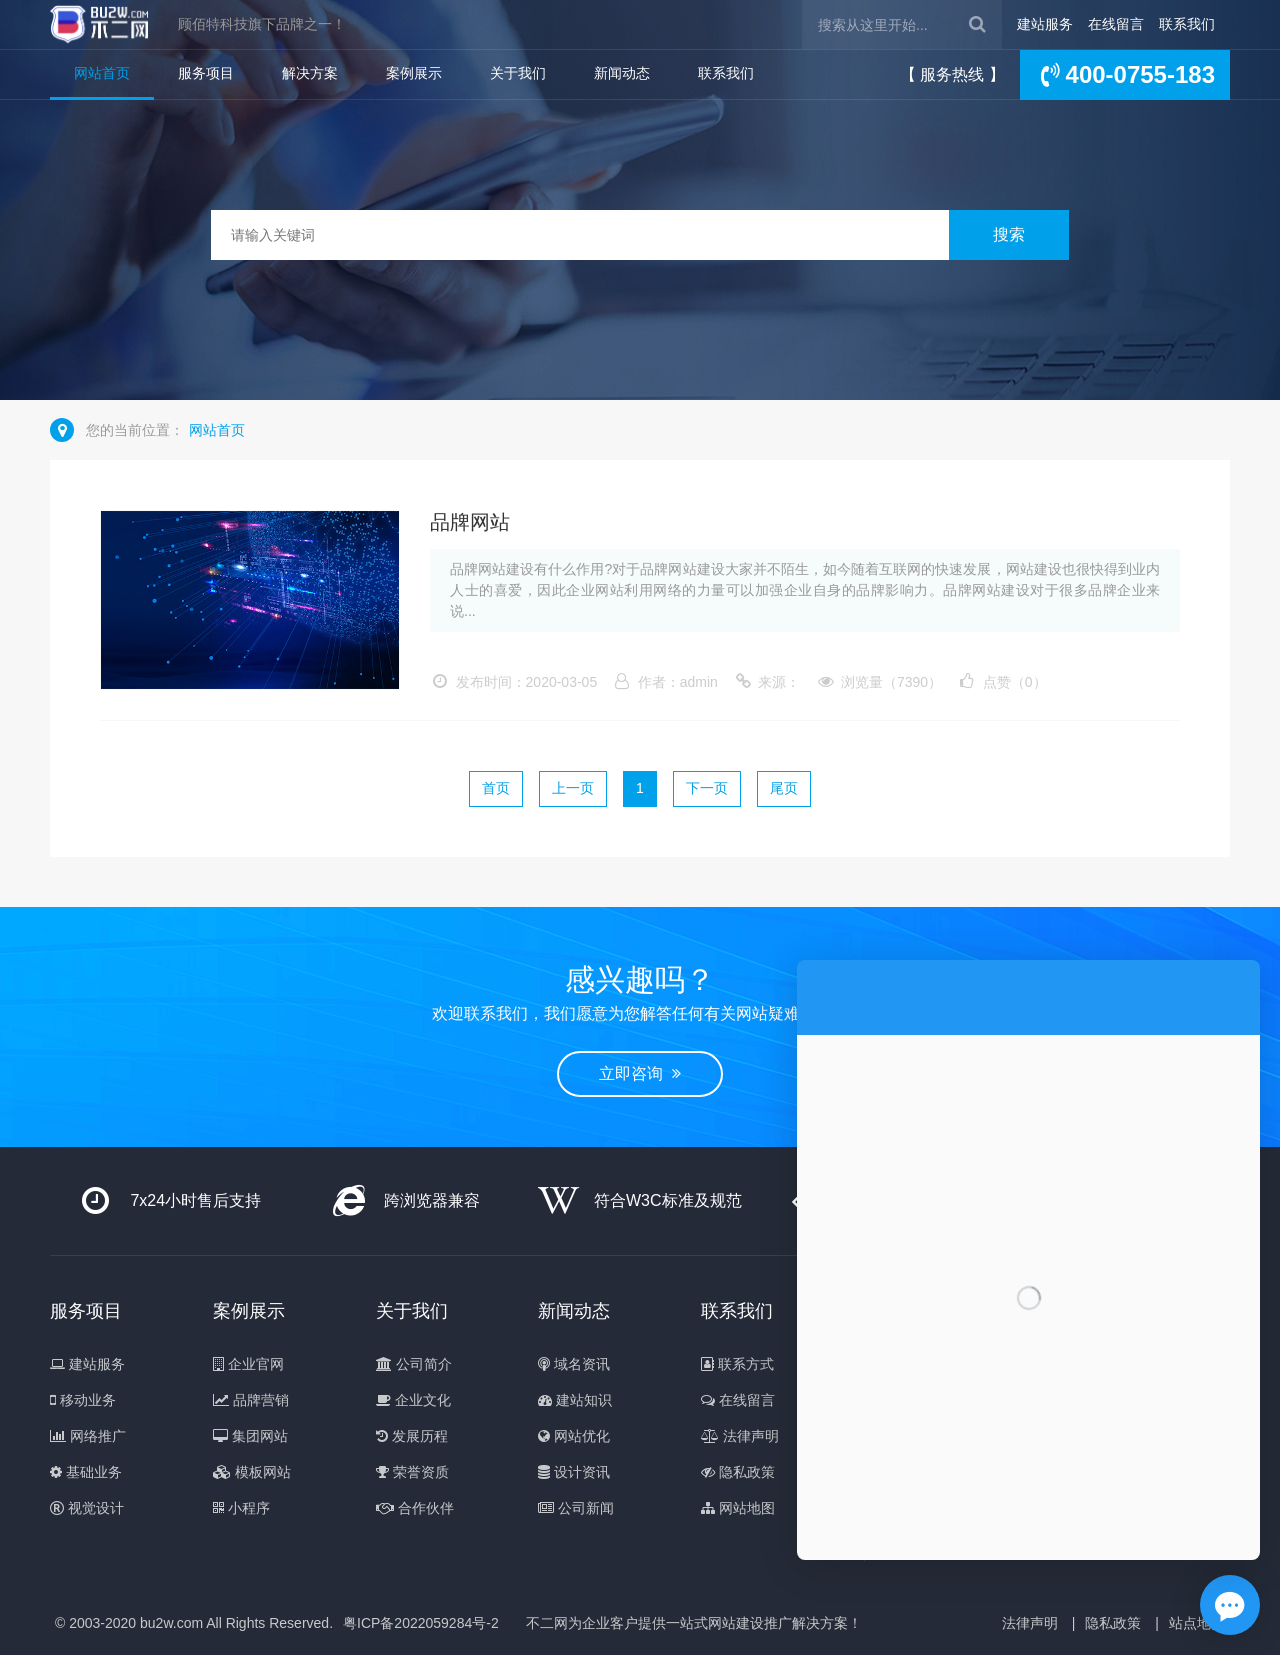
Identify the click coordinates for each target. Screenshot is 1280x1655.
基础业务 (86, 1472)
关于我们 (518, 73)
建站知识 (575, 1400)
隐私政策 (738, 1472)
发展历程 (412, 1436)
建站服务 (1045, 24)
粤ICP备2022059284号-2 (421, 1623)
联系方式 (737, 1364)
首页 (496, 788)
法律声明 (740, 1436)
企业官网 (248, 1364)
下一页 (707, 788)
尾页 (784, 788)
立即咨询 (640, 1073)
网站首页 (102, 73)
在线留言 (1116, 24)
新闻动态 (622, 73)
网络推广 (88, 1436)
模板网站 (252, 1472)
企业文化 (413, 1400)
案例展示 (414, 73)
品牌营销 (251, 1400)
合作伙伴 (415, 1508)
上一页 (573, 788)
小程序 (241, 1508)
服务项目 (206, 73)
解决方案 (310, 73)
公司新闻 (576, 1508)
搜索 (1009, 234)
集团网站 (250, 1436)
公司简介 (414, 1364)
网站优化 (574, 1436)
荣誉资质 (412, 1472)
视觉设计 (87, 1508)
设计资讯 (574, 1472)
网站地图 (738, 1508)
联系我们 (1187, 24)
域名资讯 (574, 1364)
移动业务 (83, 1400)
